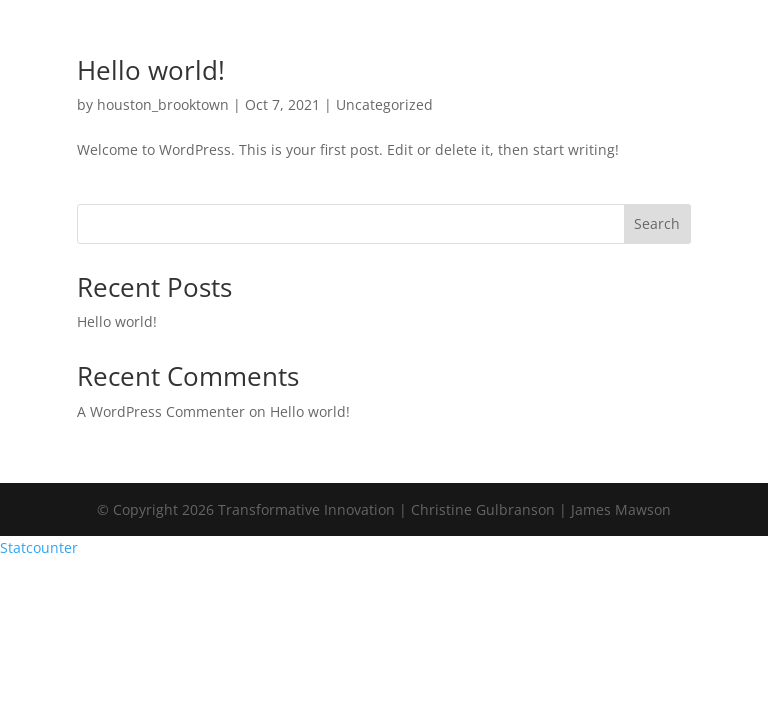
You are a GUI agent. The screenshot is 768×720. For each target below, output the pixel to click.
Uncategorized (384, 104)
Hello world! (151, 70)
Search (657, 223)
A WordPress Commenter (161, 411)
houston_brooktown (163, 104)
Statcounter (39, 547)
